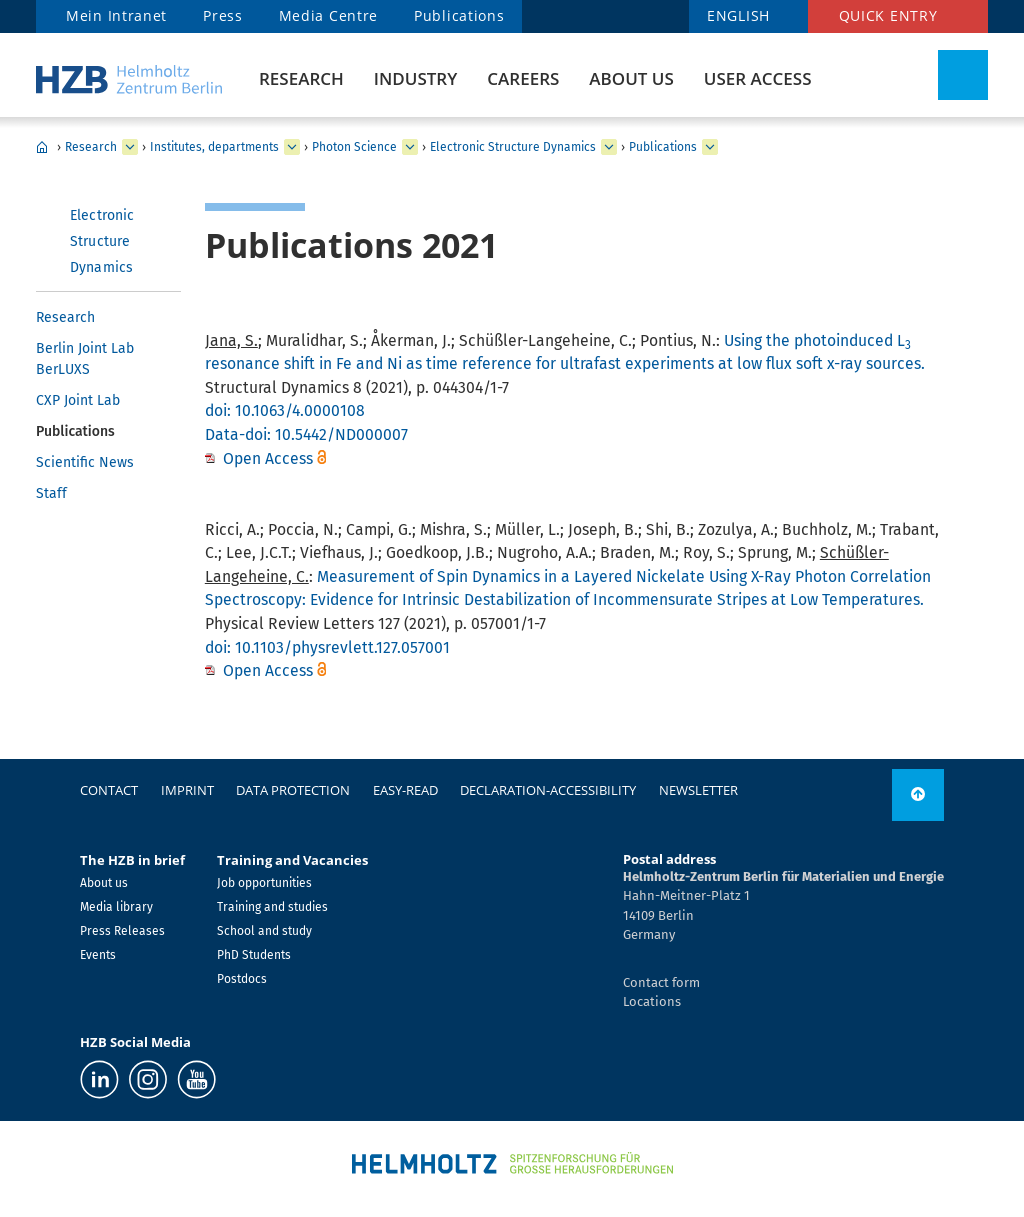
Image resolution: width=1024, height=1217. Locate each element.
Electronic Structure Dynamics (513, 147)
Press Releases (122, 931)
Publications (459, 15)
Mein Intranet (116, 15)
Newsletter (698, 790)
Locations (652, 1001)
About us (631, 78)
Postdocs (242, 979)
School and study (264, 931)
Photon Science (354, 147)
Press (223, 15)
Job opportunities (264, 883)
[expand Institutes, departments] (292, 147)
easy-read (405, 790)
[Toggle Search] (963, 75)
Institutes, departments (214, 147)
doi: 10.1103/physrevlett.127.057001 (327, 647)
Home (42, 147)
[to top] (918, 795)
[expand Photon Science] (410, 147)
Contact (109, 790)
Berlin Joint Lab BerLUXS (85, 359)
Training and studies (272, 907)
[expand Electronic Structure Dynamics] (609, 147)
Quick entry (888, 15)
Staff (51, 493)
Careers (523, 78)
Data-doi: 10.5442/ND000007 (306, 434)
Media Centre (328, 15)
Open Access (270, 458)
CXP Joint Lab (78, 400)
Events (98, 955)
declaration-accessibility (548, 790)
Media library (116, 907)
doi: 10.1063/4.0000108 (285, 410)
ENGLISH (738, 15)
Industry (415, 78)
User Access (758, 78)
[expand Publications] (710, 147)
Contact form (661, 982)
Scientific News (85, 462)
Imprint (187, 790)
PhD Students (254, 955)
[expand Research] (130, 147)
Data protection (293, 790)
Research (301, 78)
